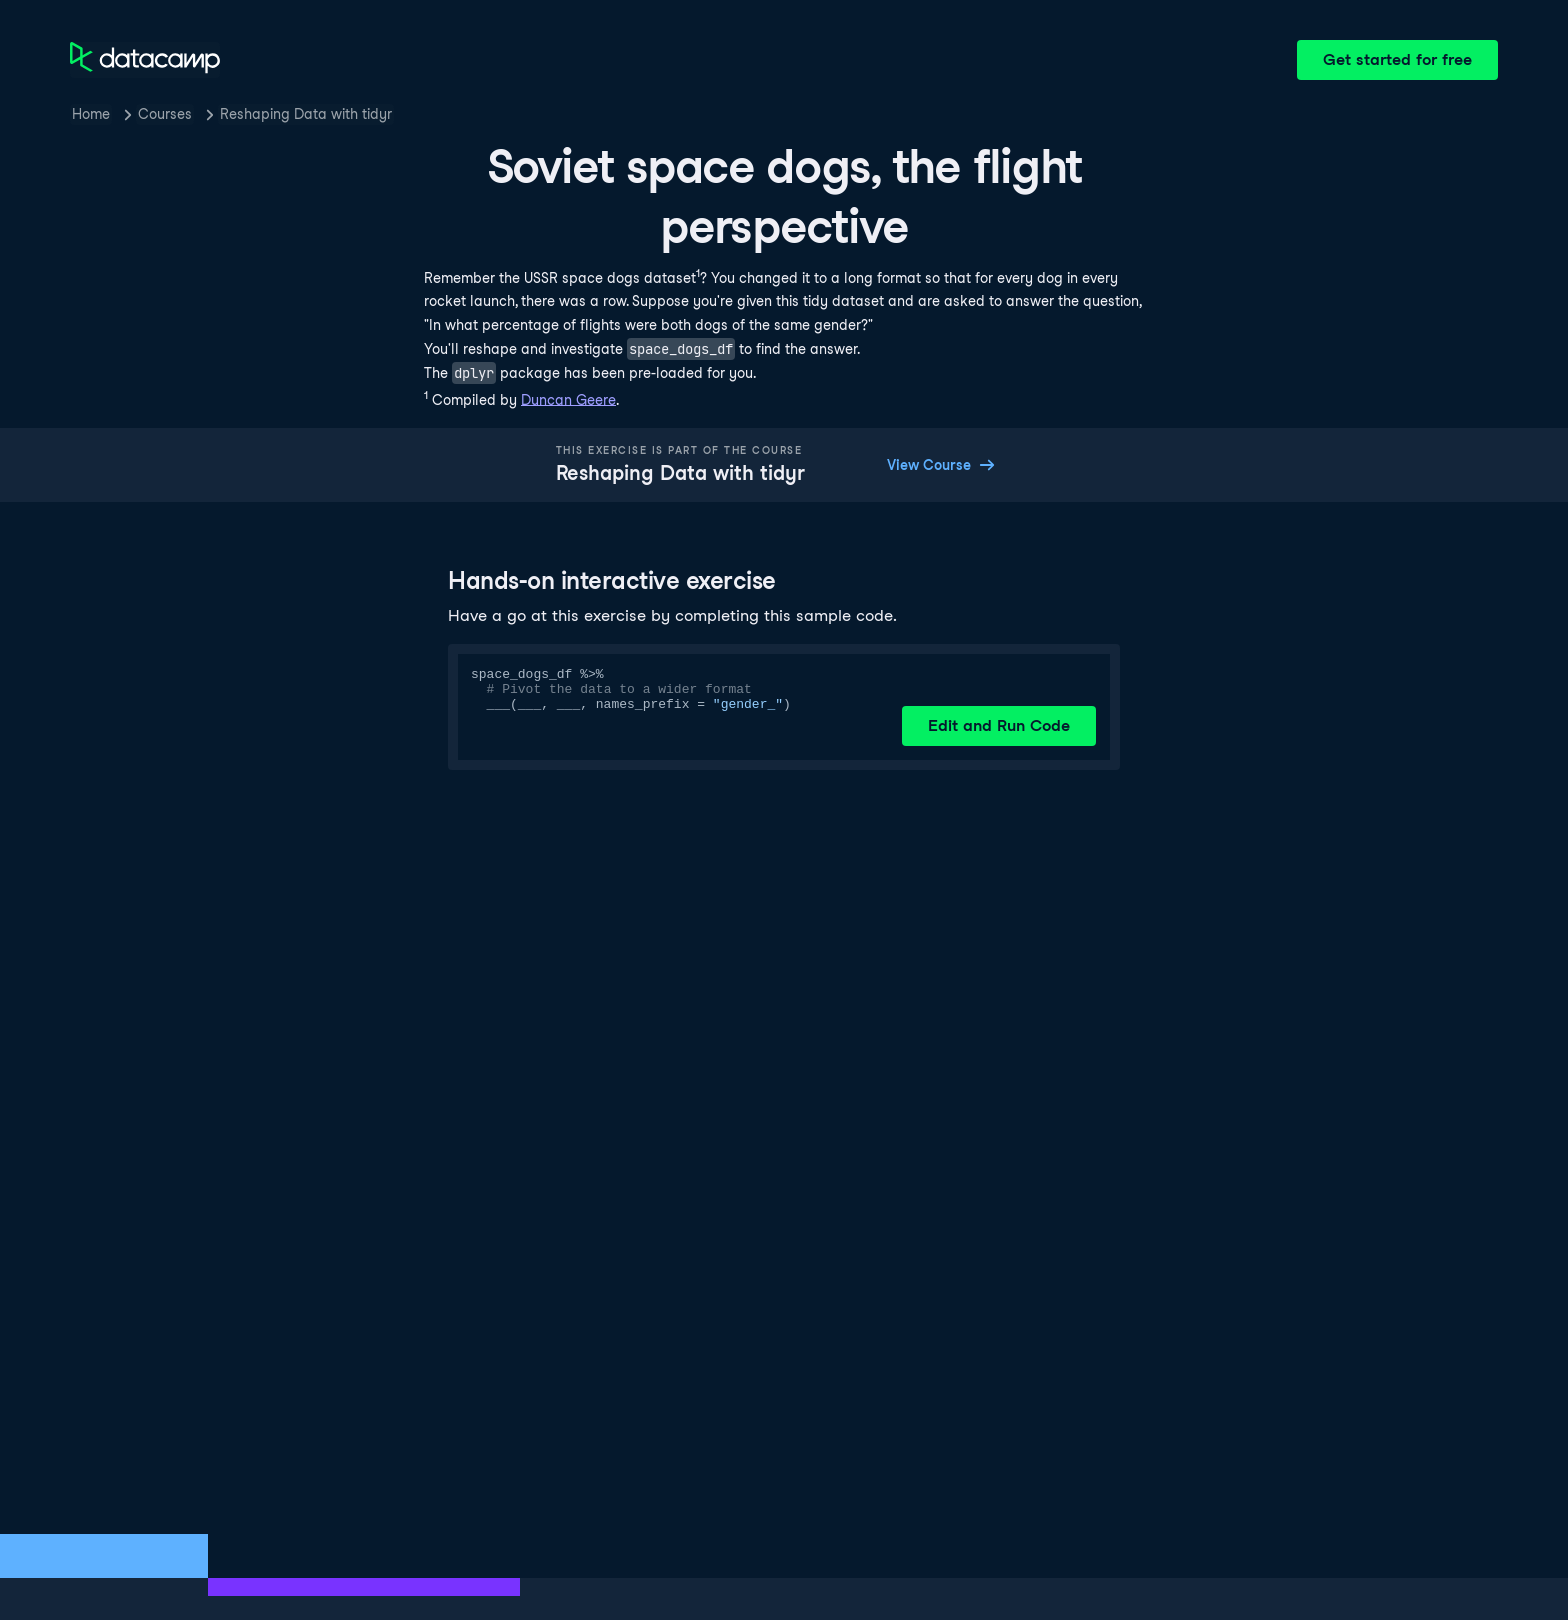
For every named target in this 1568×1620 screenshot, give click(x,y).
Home (91, 114)
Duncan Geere (568, 399)
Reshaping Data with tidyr (306, 114)
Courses (165, 114)
